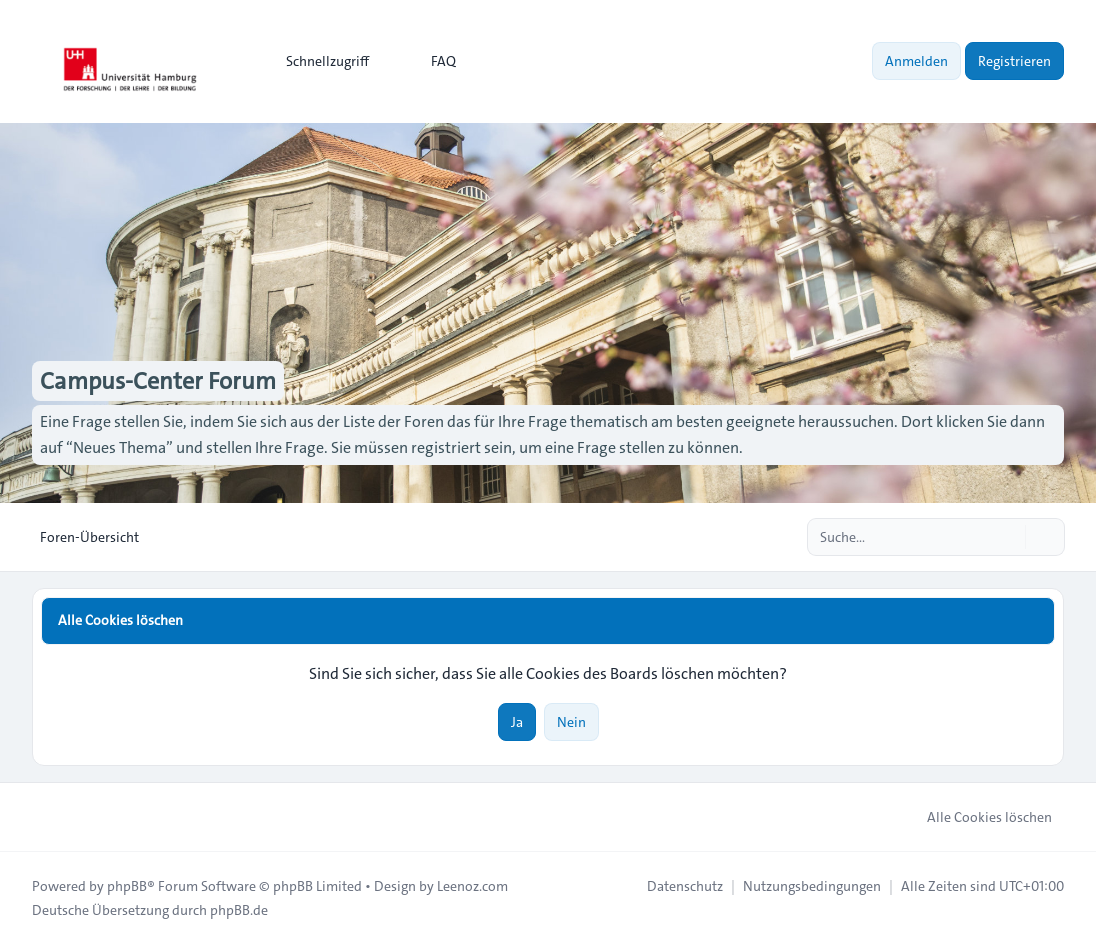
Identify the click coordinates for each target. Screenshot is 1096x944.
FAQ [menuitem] (430, 61)
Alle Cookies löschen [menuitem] (976, 817)
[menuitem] (318, 61)
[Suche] (1008, 537)
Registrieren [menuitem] (1014, 61)
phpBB (127, 886)
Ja (517, 722)
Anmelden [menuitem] (916, 61)
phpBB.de (239, 910)
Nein (571, 722)
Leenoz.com (472, 886)
